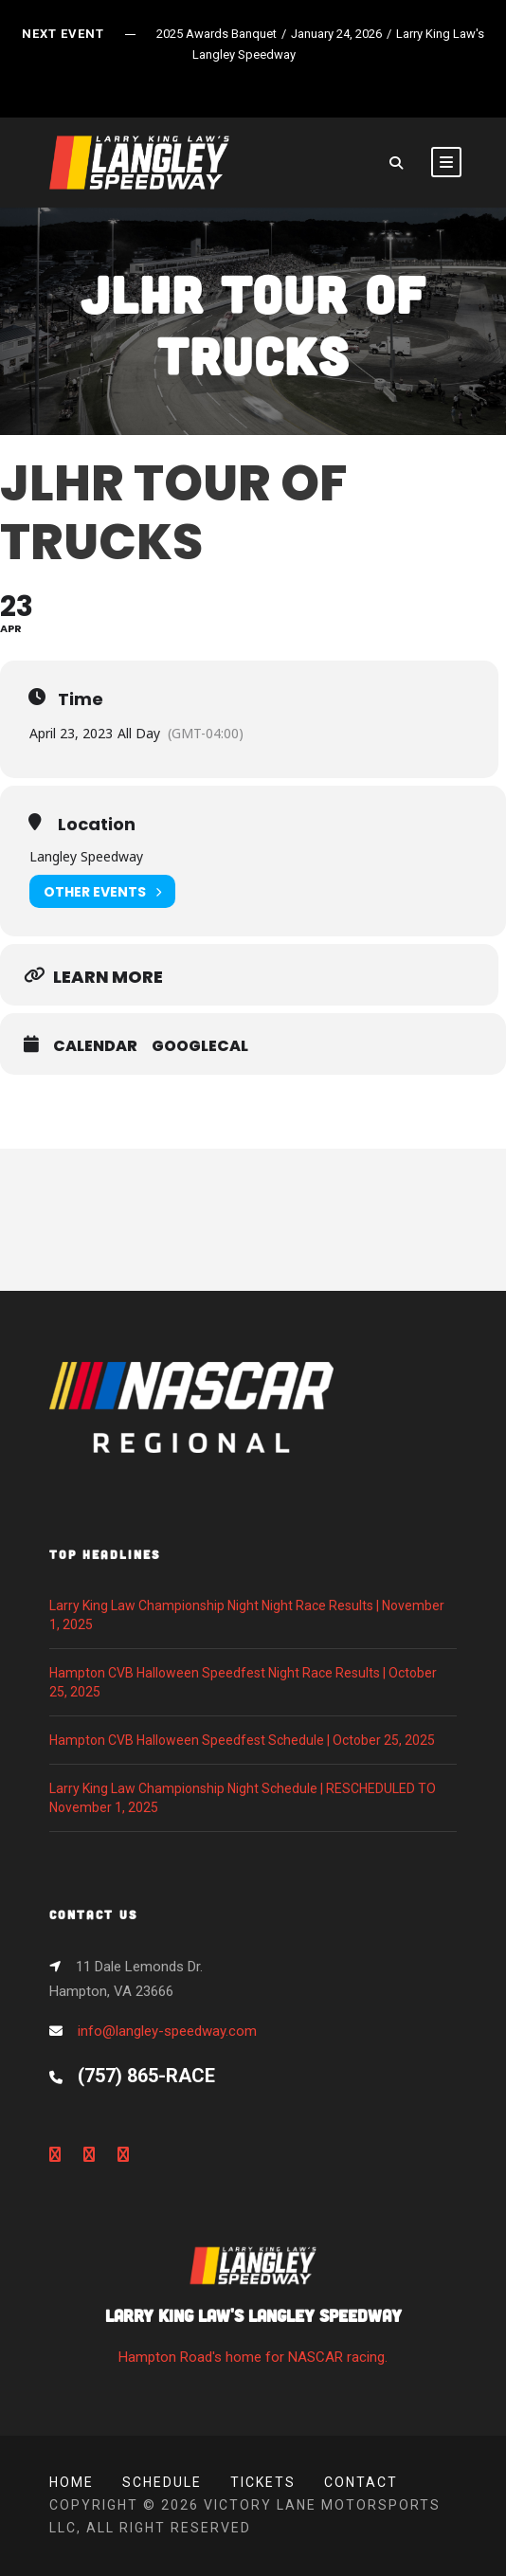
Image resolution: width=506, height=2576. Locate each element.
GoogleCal (200, 1046)
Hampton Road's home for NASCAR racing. (253, 2311)
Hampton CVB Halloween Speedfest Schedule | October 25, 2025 (242, 1740)
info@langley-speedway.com (167, 2031)
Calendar (95, 1046)
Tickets (263, 2482)
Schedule (162, 2482)
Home (71, 2482)
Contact (361, 2482)
